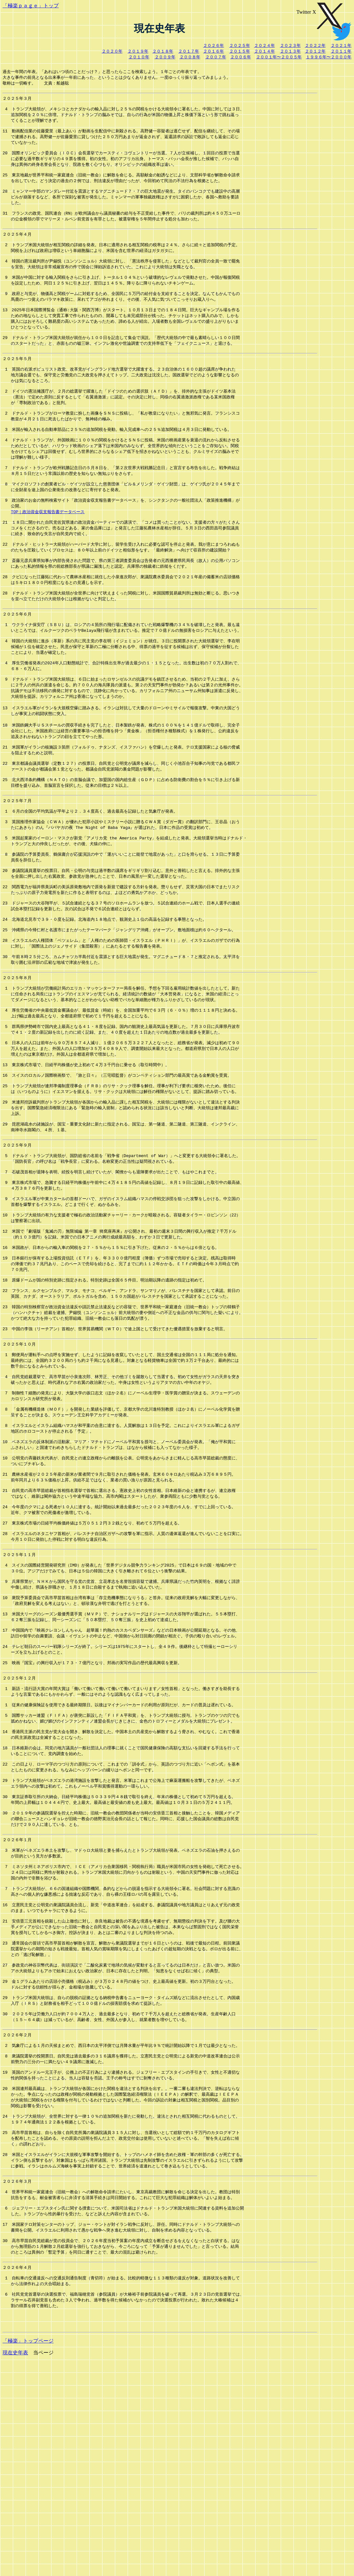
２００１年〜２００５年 (279, 57)
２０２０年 (112, 51)
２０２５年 (239, 45)
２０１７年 (188, 51)
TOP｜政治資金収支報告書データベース (48, 552)
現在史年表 (15, 2567)
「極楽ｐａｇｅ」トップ (31, 5)
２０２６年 (213, 45)
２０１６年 (213, 51)
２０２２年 (315, 45)
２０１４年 (264, 51)
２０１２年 (315, 51)
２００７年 (215, 57)
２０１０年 (139, 57)
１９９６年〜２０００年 (328, 57)
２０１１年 (341, 51)
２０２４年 (264, 45)
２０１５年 (239, 51)
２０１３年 (290, 51)
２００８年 (190, 57)
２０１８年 (162, 51)
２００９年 (165, 57)
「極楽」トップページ (28, 2555)
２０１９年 (138, 51)
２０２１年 (341, 45)
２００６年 (240, 57)
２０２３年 (290, 45)
